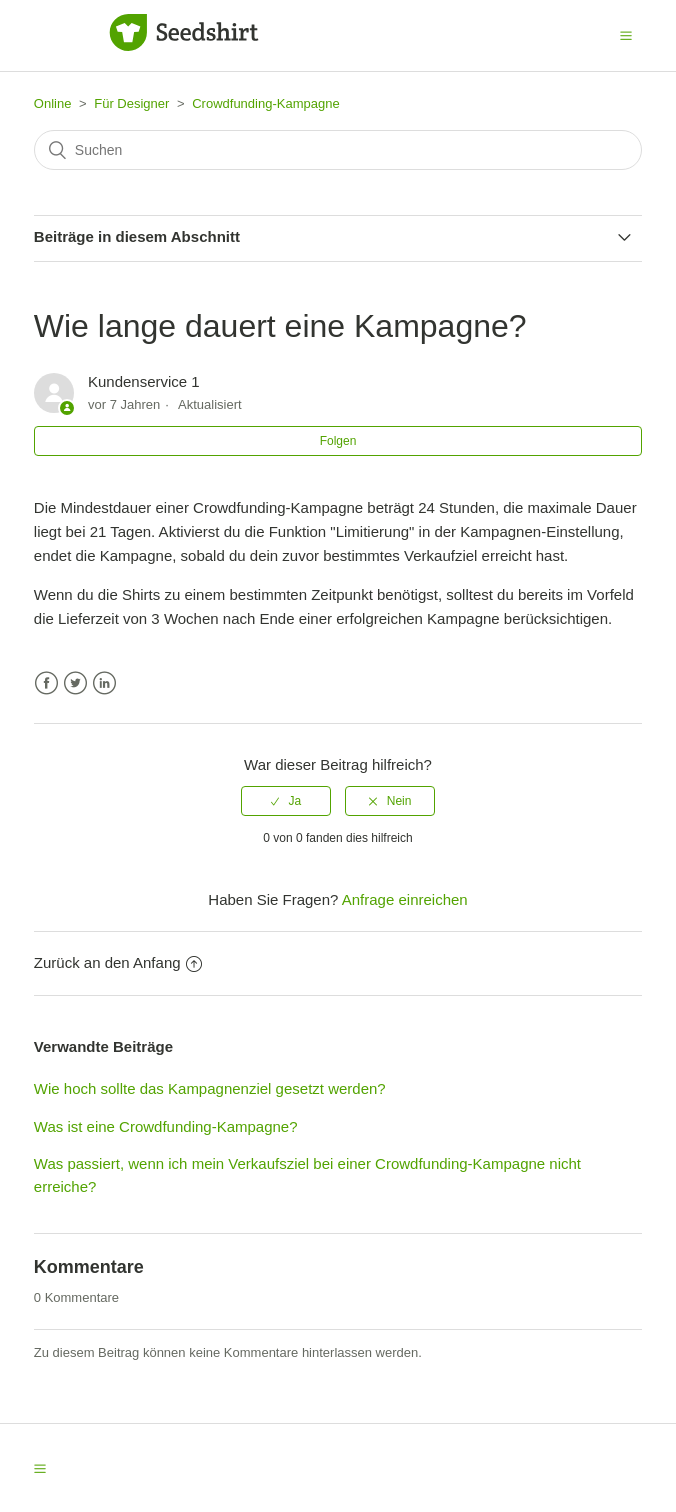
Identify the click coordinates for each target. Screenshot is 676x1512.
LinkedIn (104, 683)
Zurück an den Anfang (118, 962)
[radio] (286, 801)
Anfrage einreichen (405, 899)
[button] (626, 35)
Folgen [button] (338, 441)
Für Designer (131, 103)
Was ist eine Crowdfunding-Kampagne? (166, 1126)
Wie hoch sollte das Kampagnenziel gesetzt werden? (210, 1088)
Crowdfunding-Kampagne (265, 103)
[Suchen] (338, 150)
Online (53, 103)
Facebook (46, 683)
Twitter (75, 683)
